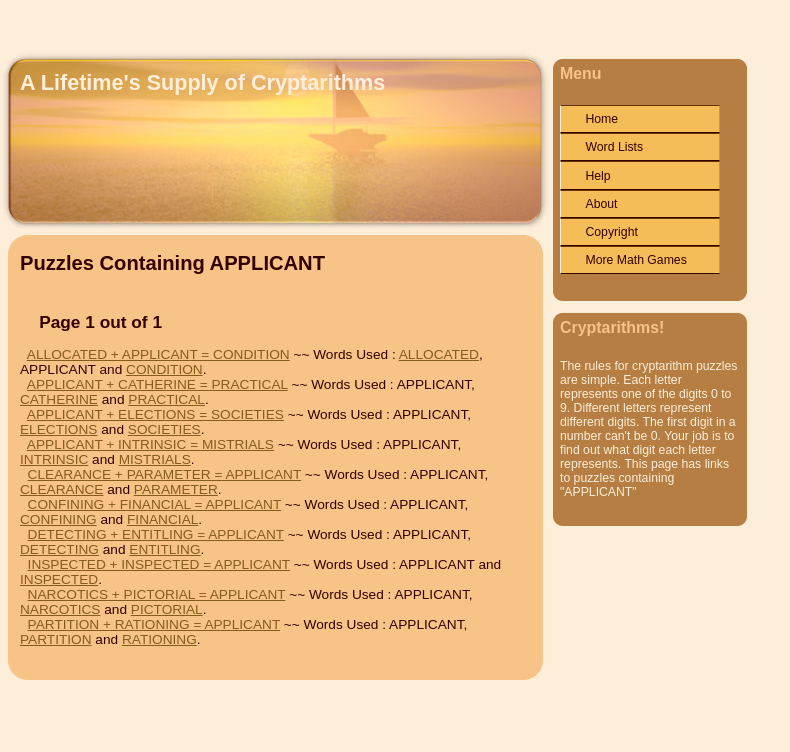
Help (597, 176)
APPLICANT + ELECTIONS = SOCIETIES (155, 414)
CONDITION (164, 369)
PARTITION (56, 639)
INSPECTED (59, 579)
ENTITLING (164, 549)
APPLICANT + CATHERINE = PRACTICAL (157, 384)
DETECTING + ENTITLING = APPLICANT (156, 534)
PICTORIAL (167, 609)
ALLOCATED (439, 354)
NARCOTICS (60, 609)
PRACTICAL (166, 399)
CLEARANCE (61, 489)
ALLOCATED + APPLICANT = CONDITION (158, 354)
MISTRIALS (155, 459)
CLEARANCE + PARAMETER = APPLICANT (164, 474)
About (601, 204)
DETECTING (59, 549)
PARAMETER (176, 489)
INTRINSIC (54, 459)
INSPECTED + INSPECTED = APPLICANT (159, 564)
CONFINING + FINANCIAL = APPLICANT (154, 504)
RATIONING (159, 639)
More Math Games (635, 260)
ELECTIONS (58, 429)
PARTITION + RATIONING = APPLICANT (154, 624)
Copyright (611, 232)
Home (601, 119)
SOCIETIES (164, 429)
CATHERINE (59, 399)
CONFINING (58, 519)
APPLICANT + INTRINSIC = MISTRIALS (150, 444)
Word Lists (614, 147)
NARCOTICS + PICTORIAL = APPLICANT (157, 594)
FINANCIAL (162, 519)
